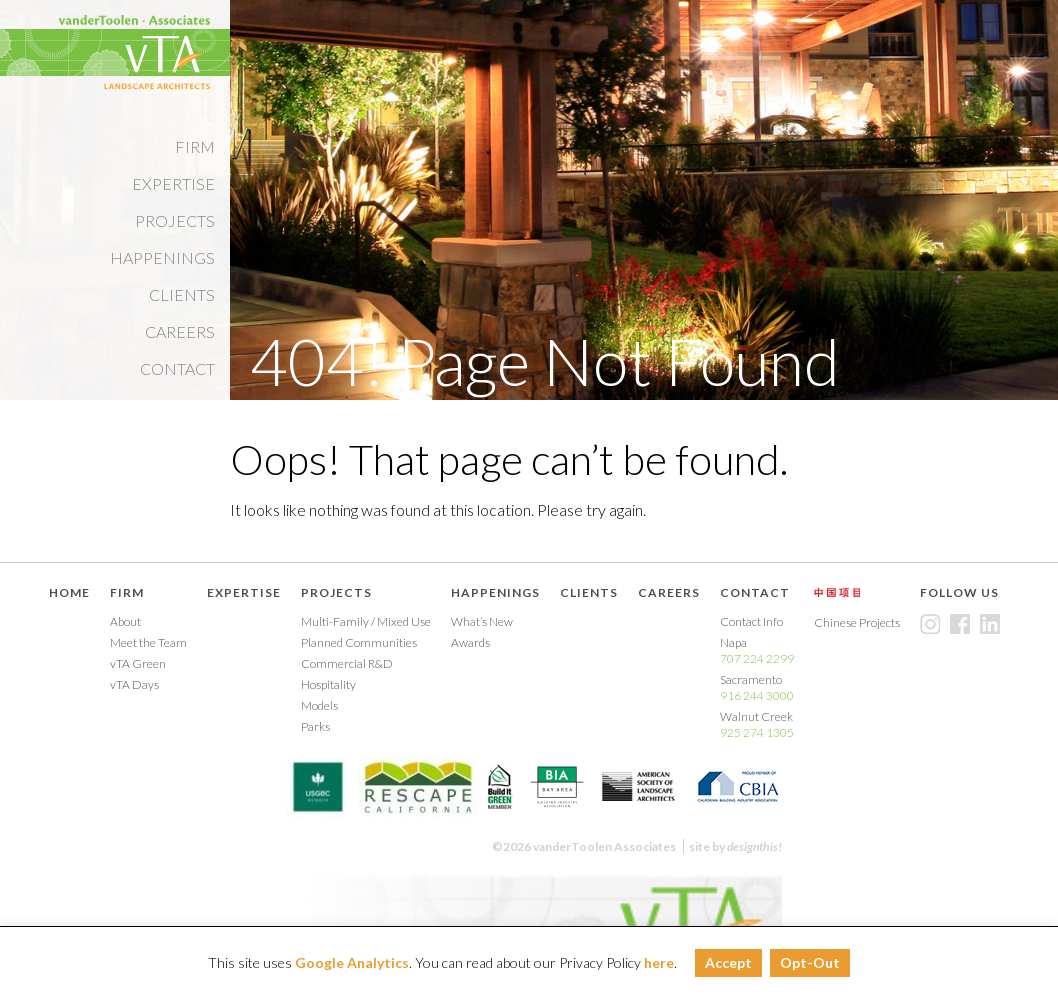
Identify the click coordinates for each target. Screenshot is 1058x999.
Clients (182, 294)
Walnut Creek (757, 725)
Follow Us (959, 592)
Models (319, 705)
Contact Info (751, 621)
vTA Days (134, 684)
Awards (470, 642)
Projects (175, 220)
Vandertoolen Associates (134, 52)
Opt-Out (810, 962)
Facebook (960, 624)
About (125, 621)
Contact (177, 368)
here (659, 962)
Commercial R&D (347, 663)
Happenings (162, 257)
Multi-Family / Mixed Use (366, 621)
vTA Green (138, 663)
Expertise (173, 183)
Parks (315, 726)
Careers (180, 331)
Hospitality (328, 684)
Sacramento (757, 688)
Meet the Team (148, 642)
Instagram (930, 624)
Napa (757, 651)
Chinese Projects (837, 592)
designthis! (754, 846)
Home (69, 592)
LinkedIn (990, 624)
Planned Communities (359, 642)
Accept (728, 962)
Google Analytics (352, 962)
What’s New (482, 621)
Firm (195, 146)
